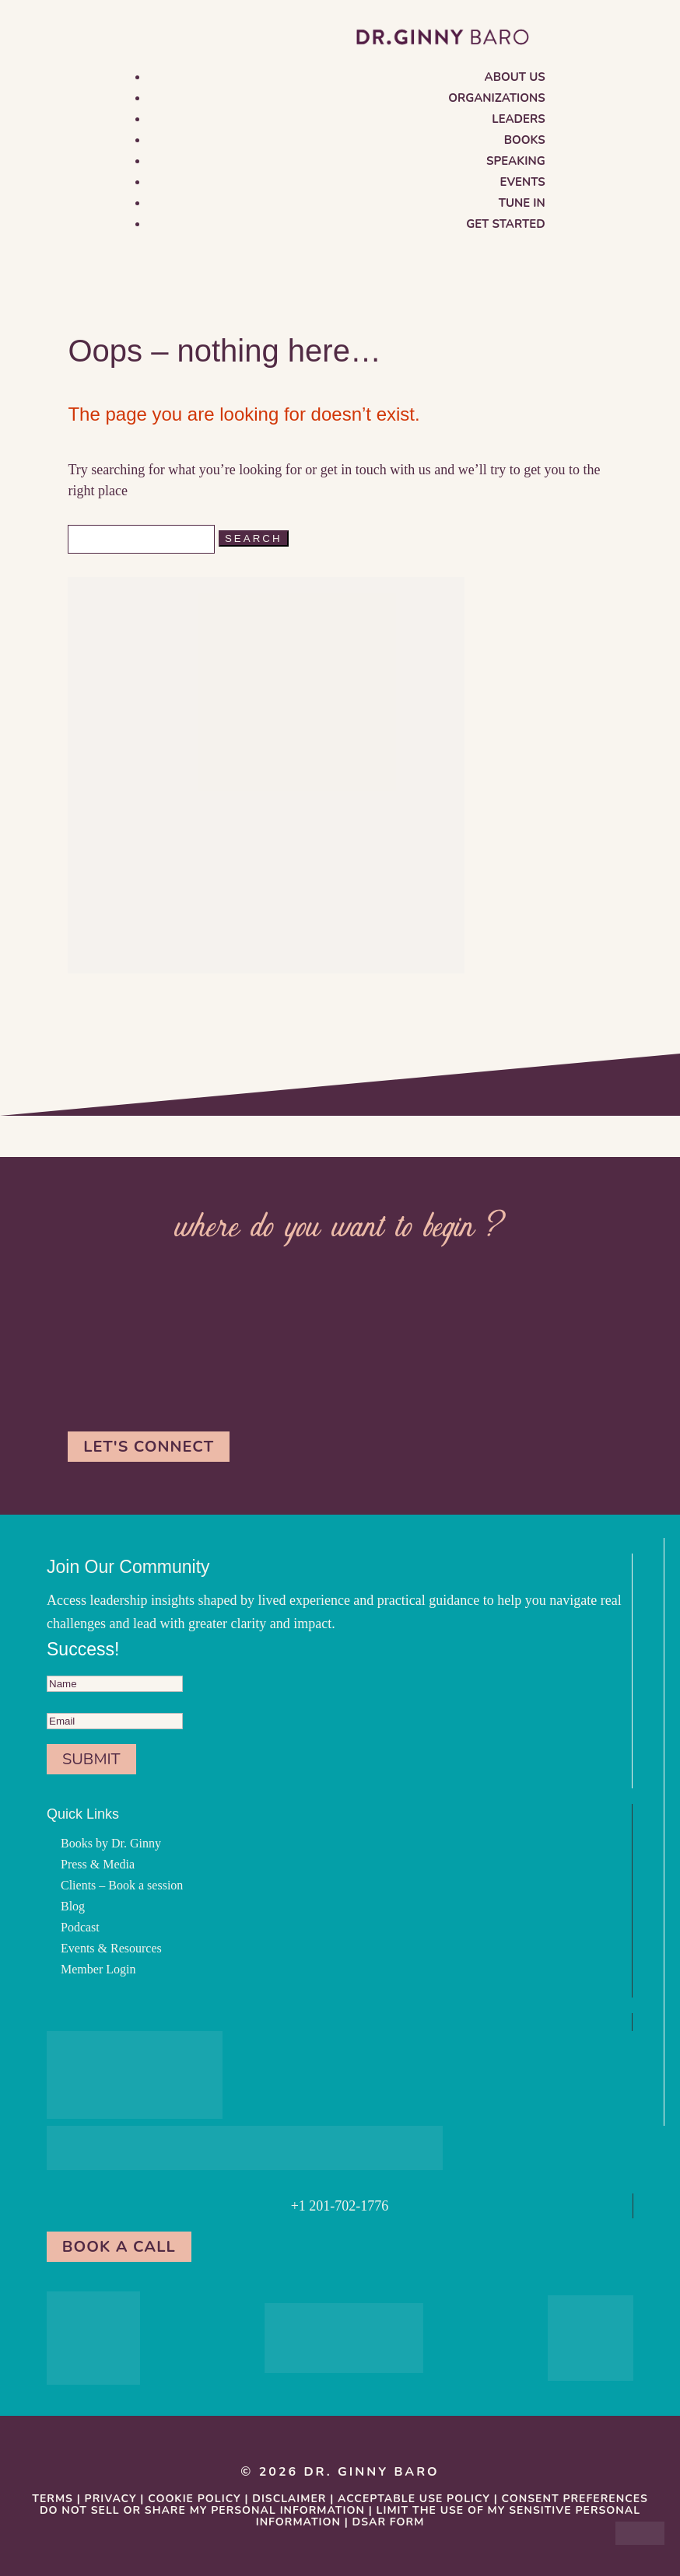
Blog (73, 1906)
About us (514, 77)
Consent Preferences (575, 2498)
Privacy (111, 2498)
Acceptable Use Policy (414, 2498)
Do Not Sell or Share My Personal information (202, 2510)
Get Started (505, 224)
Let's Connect (148, 1446)
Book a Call (119, 2246)
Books (524, 140)
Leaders (518, 119)
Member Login (98, 1969)
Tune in (522, 203)
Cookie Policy (194, 2498)
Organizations (496, 98)
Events (522, 182)
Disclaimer (289, 2498)
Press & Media (98, 1864)
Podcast (80, 1927)
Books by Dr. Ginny (111, 1843)
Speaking (515, 161)
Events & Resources (111, 1948)
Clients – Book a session (122, 1885)
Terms (52, 2498)
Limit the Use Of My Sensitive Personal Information (448, 2516)
